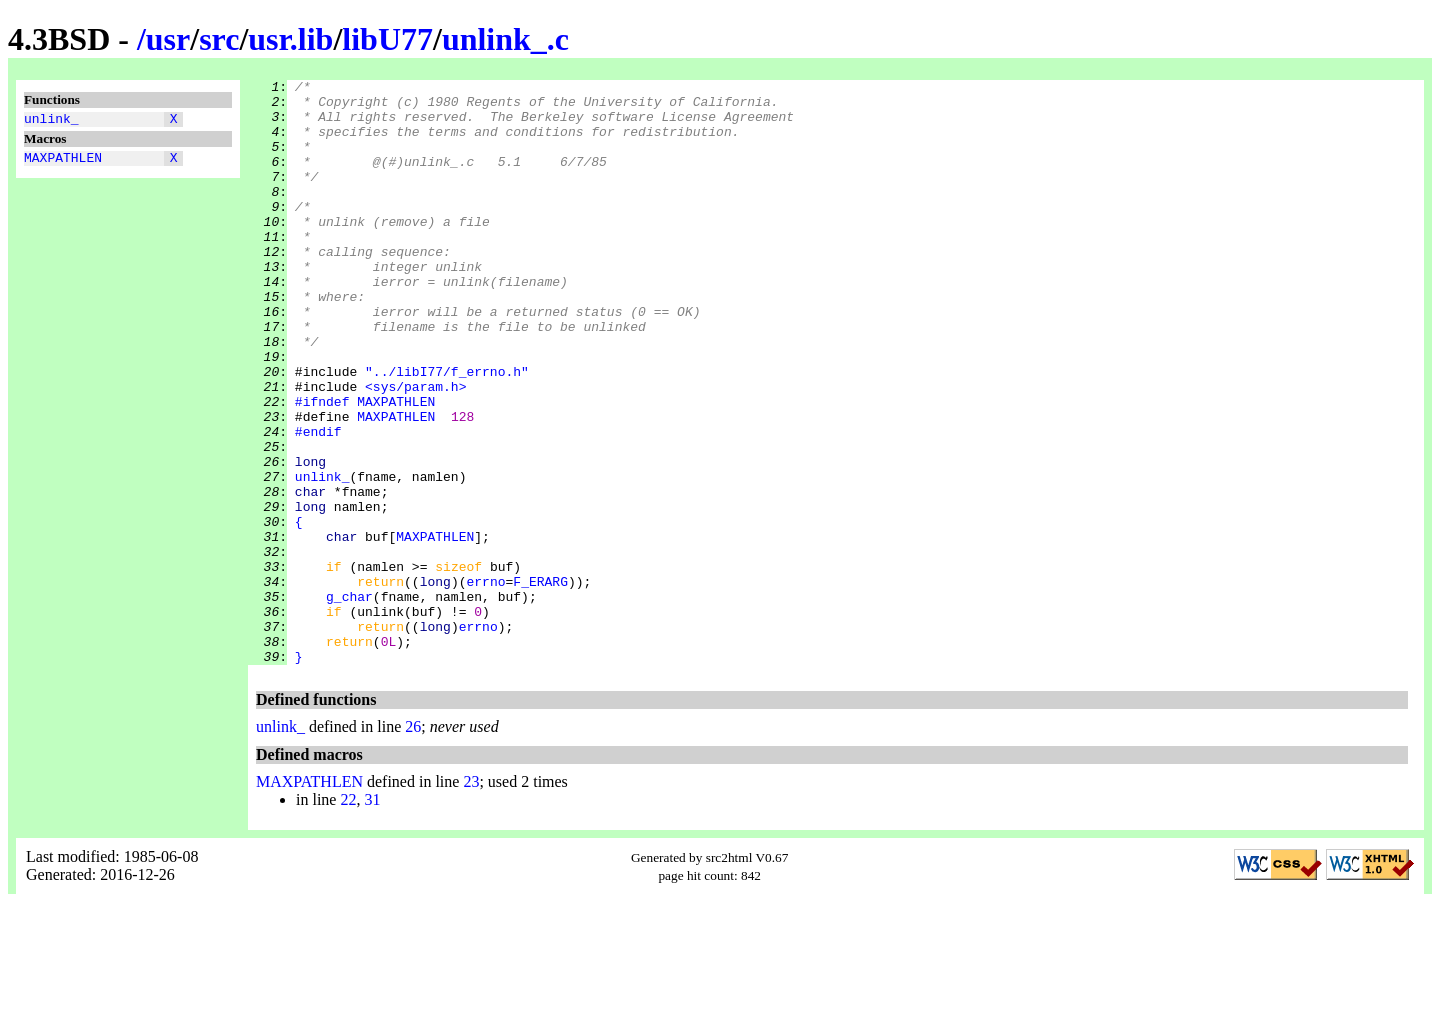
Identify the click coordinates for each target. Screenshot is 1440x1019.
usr (168, 39)
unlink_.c (505, 39)
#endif (318, 503)
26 (413, 843)
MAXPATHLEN (63, 163)
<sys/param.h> (415, 449)
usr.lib (290, 39)
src (219, 39)
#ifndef (322, 467)
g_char (349, 701)
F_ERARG (540, 683)
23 (471, 898)
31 (372, 916)
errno (485, 683)
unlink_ (51, 121)
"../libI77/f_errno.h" (447, 431)
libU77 (387, 39)
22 (348, 916)
